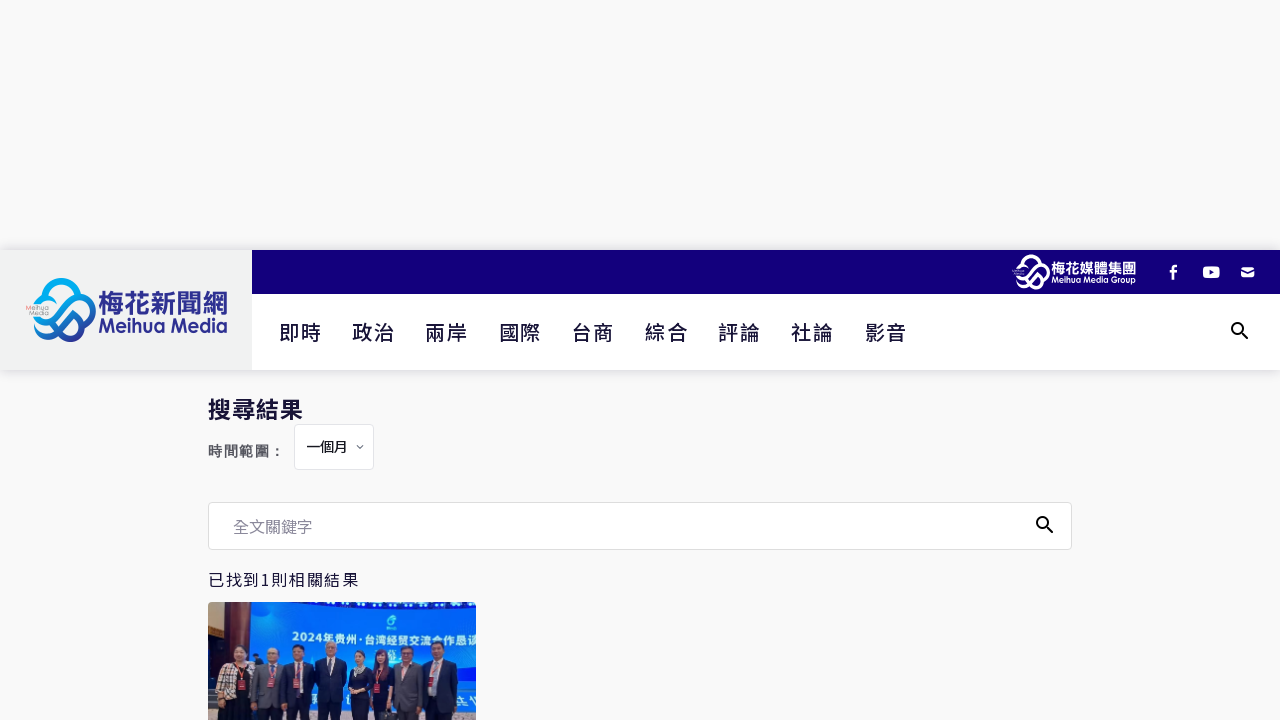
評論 (739, 331)
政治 (373, 331)
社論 (812, 331)
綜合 (666, 331)
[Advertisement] (640, 125)
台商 (593, 331)
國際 (520, 331)
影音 (886, 331)
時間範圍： (247, 451)
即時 (300, 331)
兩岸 (446, 331)
